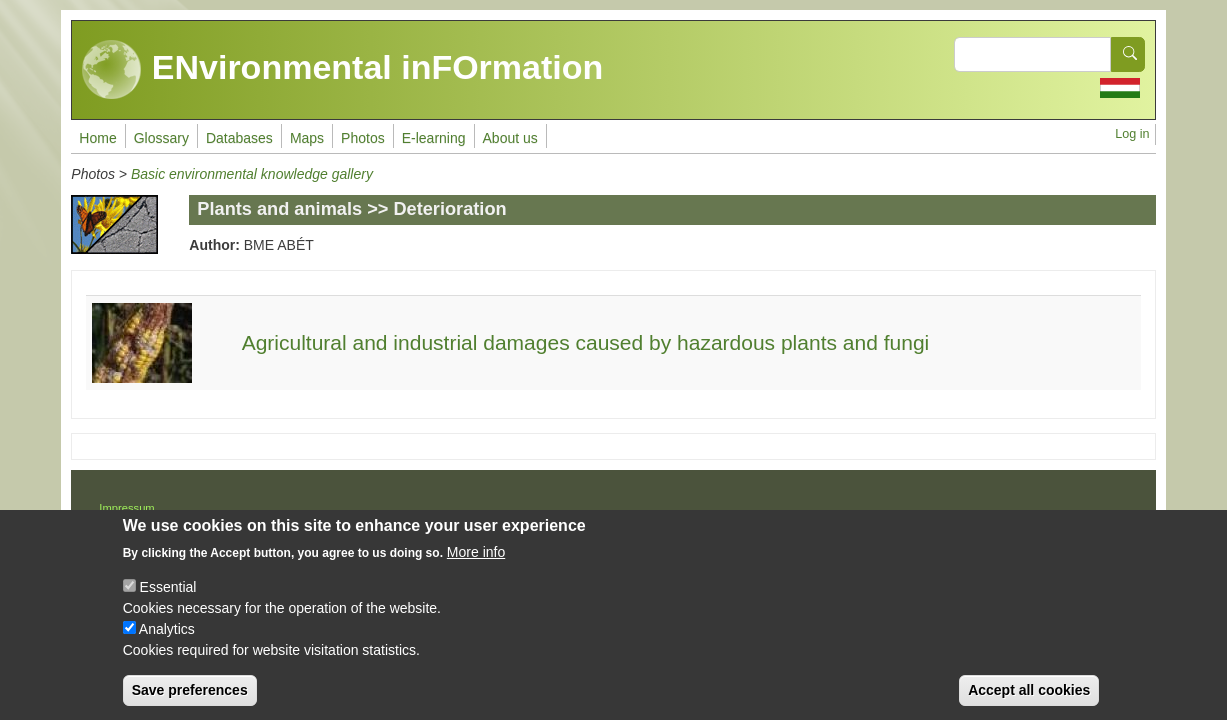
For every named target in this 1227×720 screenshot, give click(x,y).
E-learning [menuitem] (434, 138)
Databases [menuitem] (239, 138)
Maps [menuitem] (307, 138)
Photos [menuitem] (363, 138)
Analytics (167, 642)
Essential (168, 600)
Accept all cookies (1029, 703)
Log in (1132, 134)
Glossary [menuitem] (161, 138)
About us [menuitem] (510, 138)
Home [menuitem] (97, 138)
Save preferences (190, 703)
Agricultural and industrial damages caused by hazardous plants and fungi (586, 342)
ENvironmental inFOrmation (342, 70)
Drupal (677, 515)
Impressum (126, 508)
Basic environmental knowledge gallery (252, 174)
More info (476, 565)
